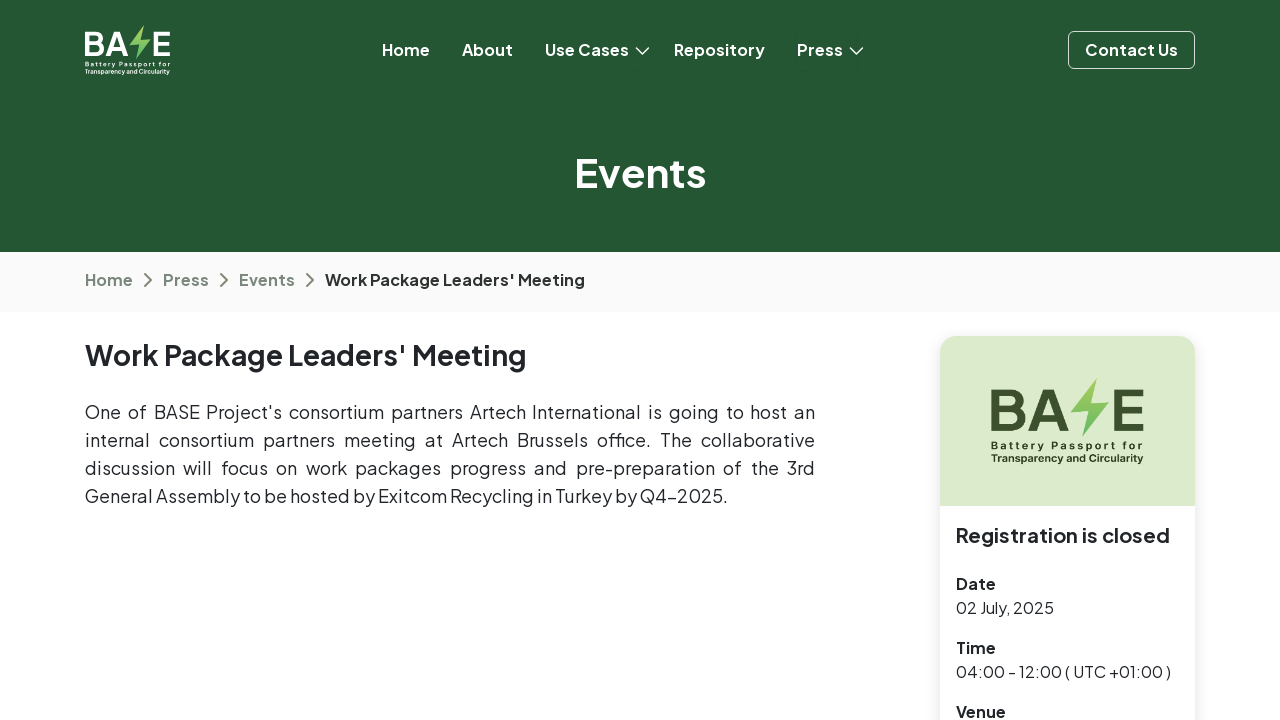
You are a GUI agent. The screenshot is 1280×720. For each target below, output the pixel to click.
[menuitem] (406, 50)
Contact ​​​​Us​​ (1131, 49)
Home (109, 279)
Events (267, 279)
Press (186, 279)
